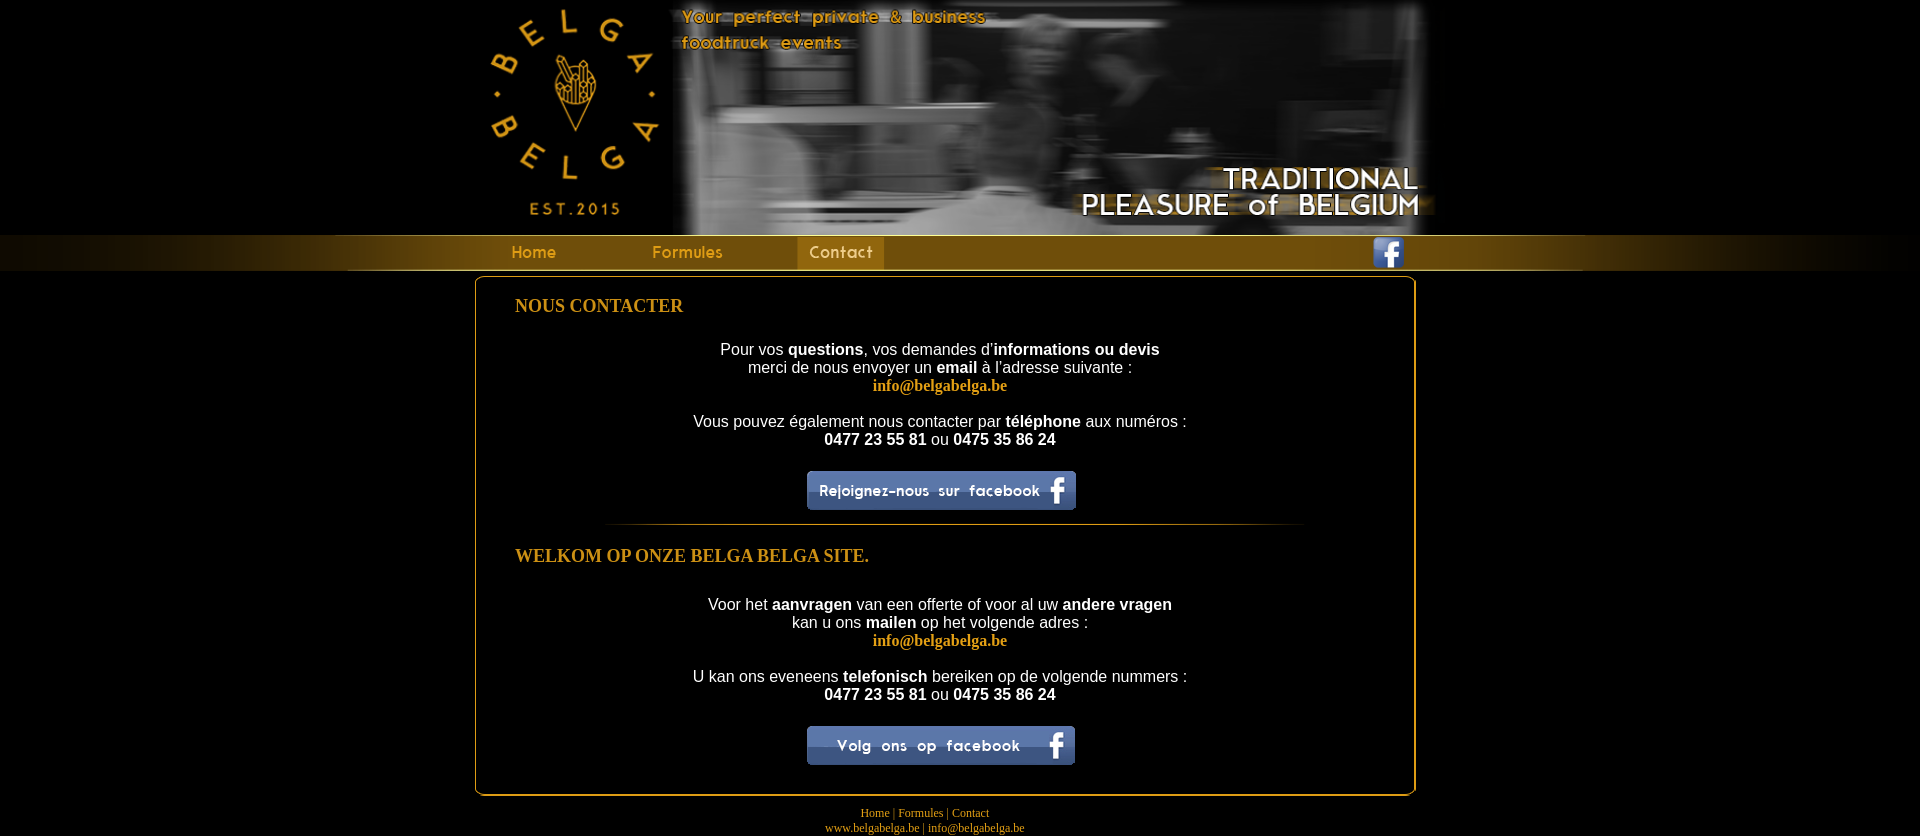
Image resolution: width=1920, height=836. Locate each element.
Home (874, 813)
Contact (970, 813)
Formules (920, 813)
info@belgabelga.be (976, 828)
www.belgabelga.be (872, 828)
